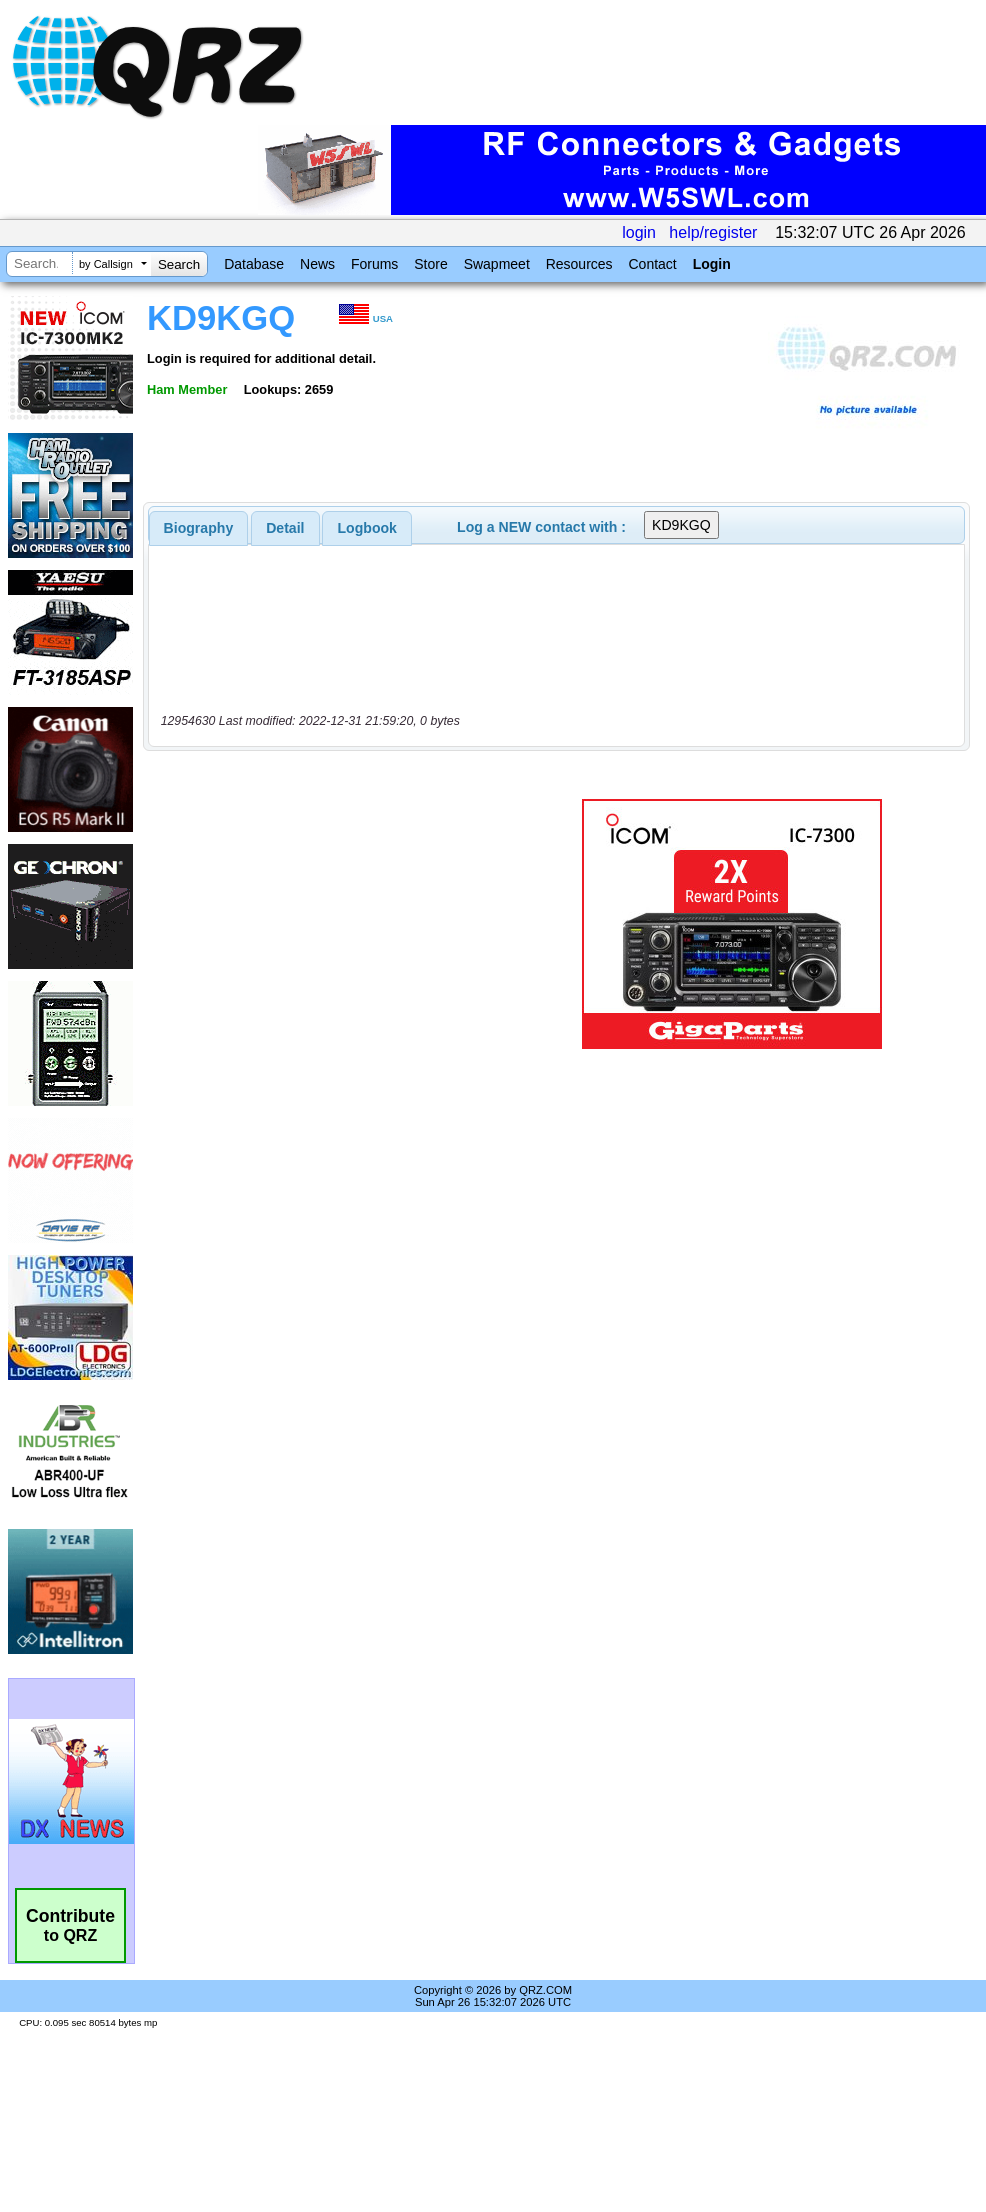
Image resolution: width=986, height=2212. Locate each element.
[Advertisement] (334, 924)
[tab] (199, 528)
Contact (652, 264)
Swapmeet (497, 264)
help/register (713, 232)
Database (254, 264)
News (317, 264)
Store (430, 264)
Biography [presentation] (199, 528)
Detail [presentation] (285, 528)
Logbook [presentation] (367, 528)
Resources (579, 264)
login (639, 232)
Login (712, 264)
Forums (374, 264)
